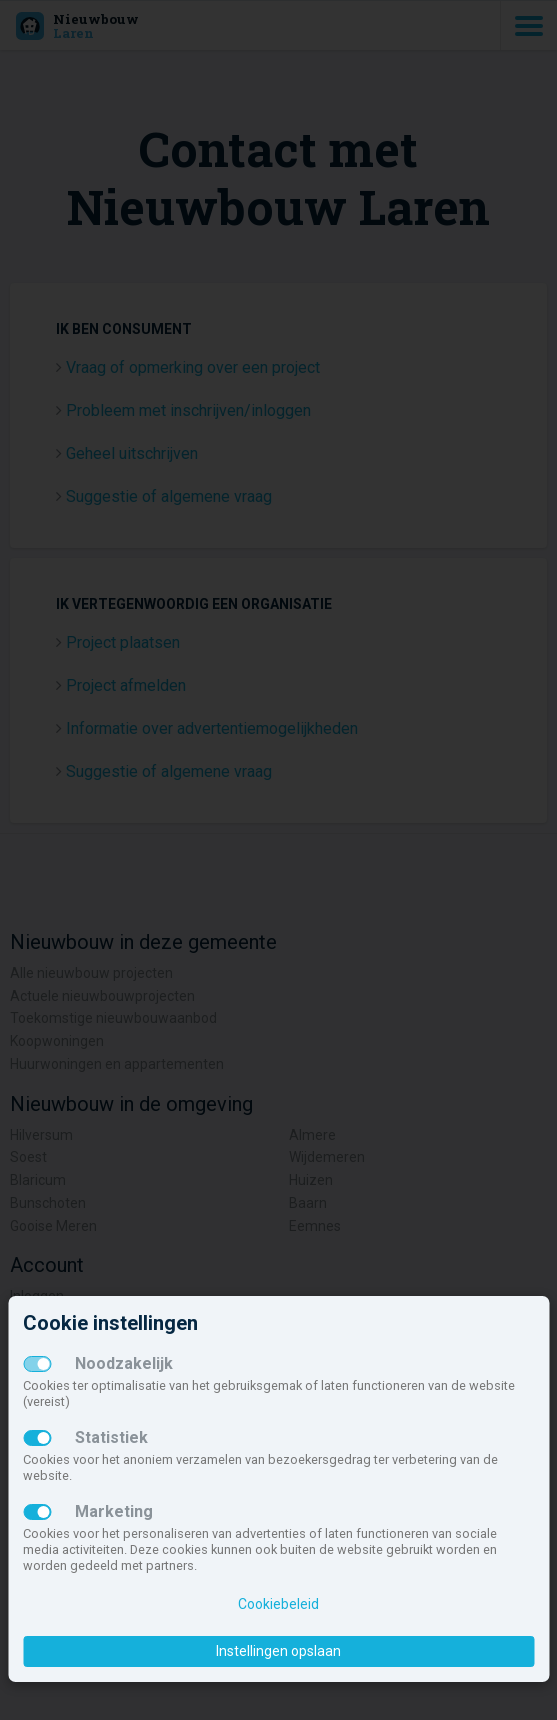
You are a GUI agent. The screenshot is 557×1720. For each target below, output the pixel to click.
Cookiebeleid (278, 1604)
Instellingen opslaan (278, 1651)
